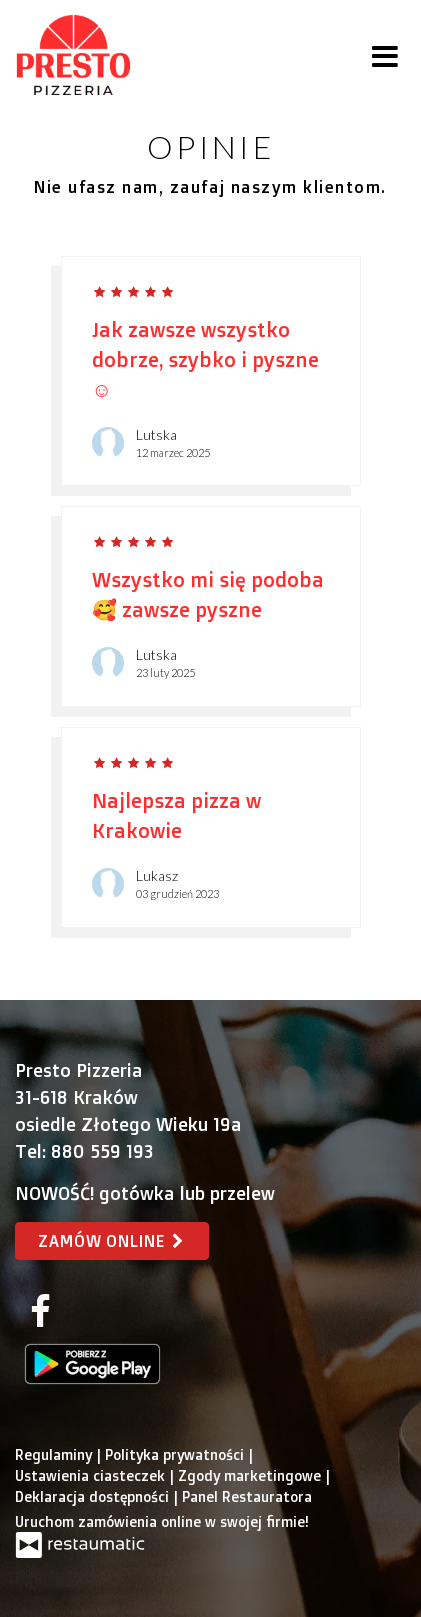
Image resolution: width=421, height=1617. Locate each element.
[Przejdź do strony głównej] (73, 55)
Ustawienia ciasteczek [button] (92, 1475)
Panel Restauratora (247, 1496)
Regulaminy (55, 1454)
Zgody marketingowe (251, 1475)
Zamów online (112, 1241)
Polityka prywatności (176, 1454)
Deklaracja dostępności (94, 1496)
